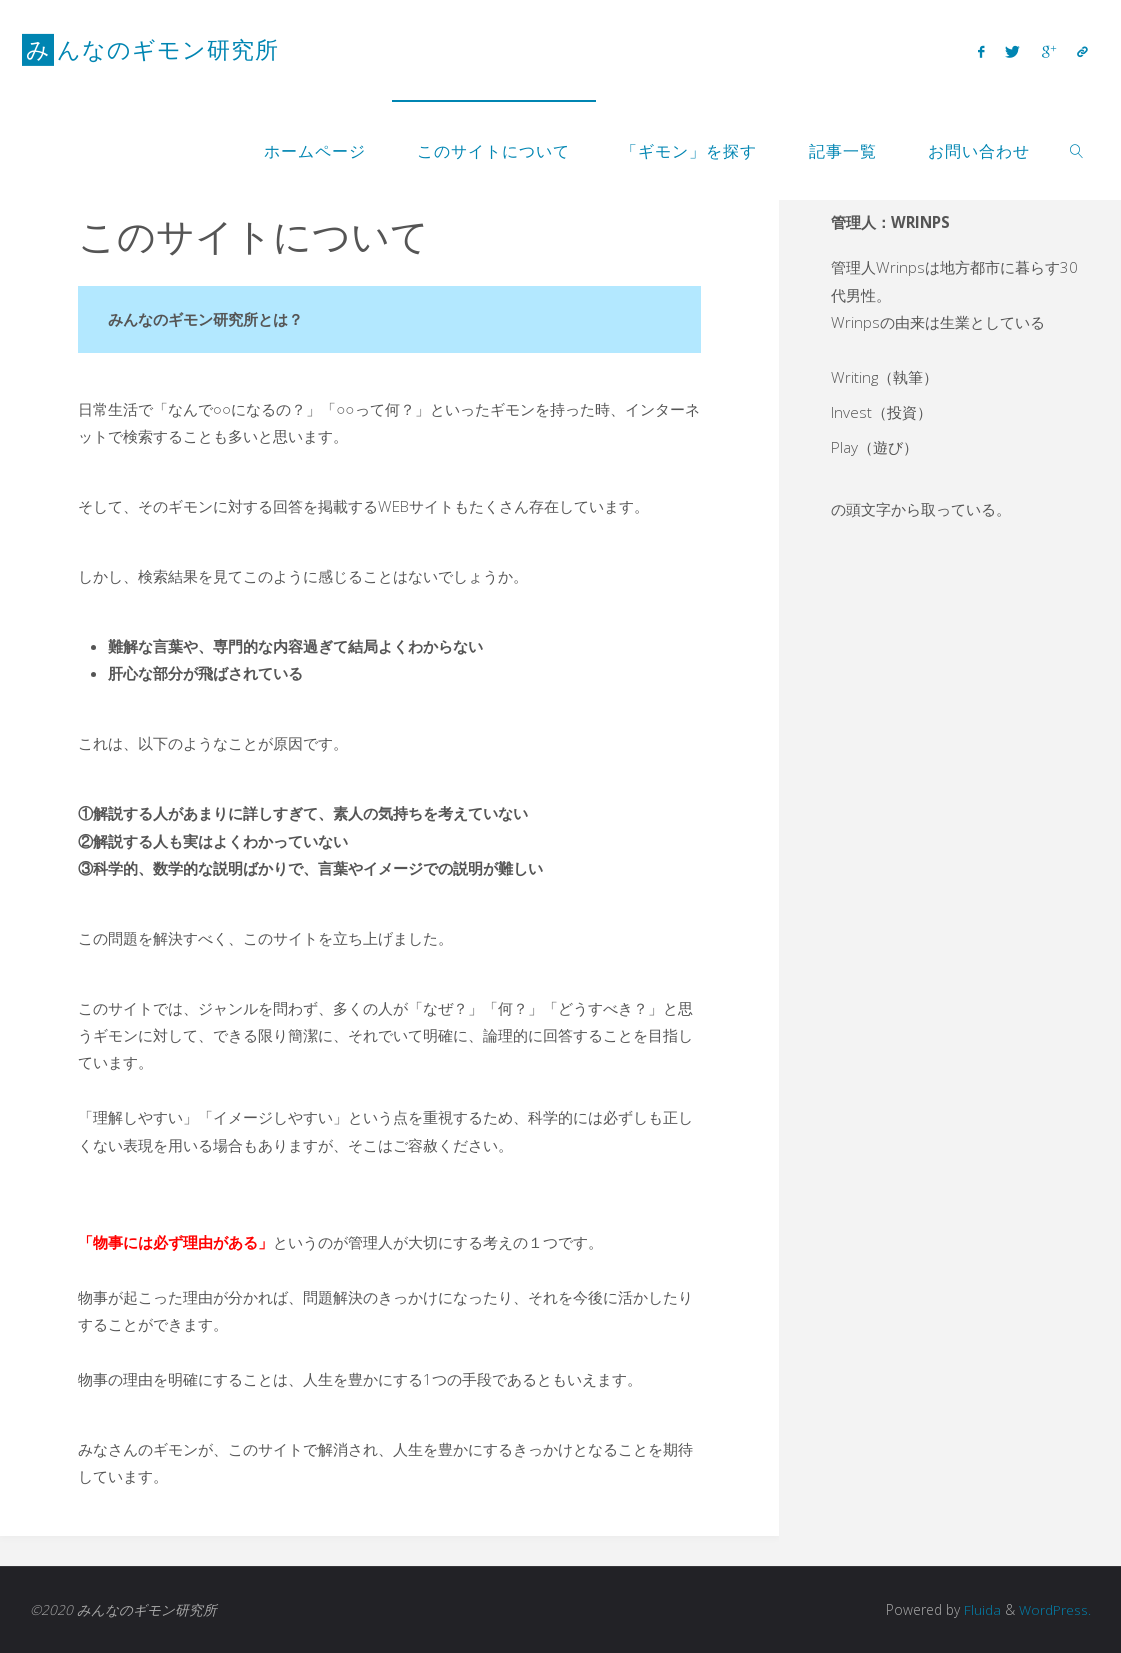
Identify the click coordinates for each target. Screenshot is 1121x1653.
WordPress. (1055, 1609)
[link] (1077, 150)
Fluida (980, 1609)
